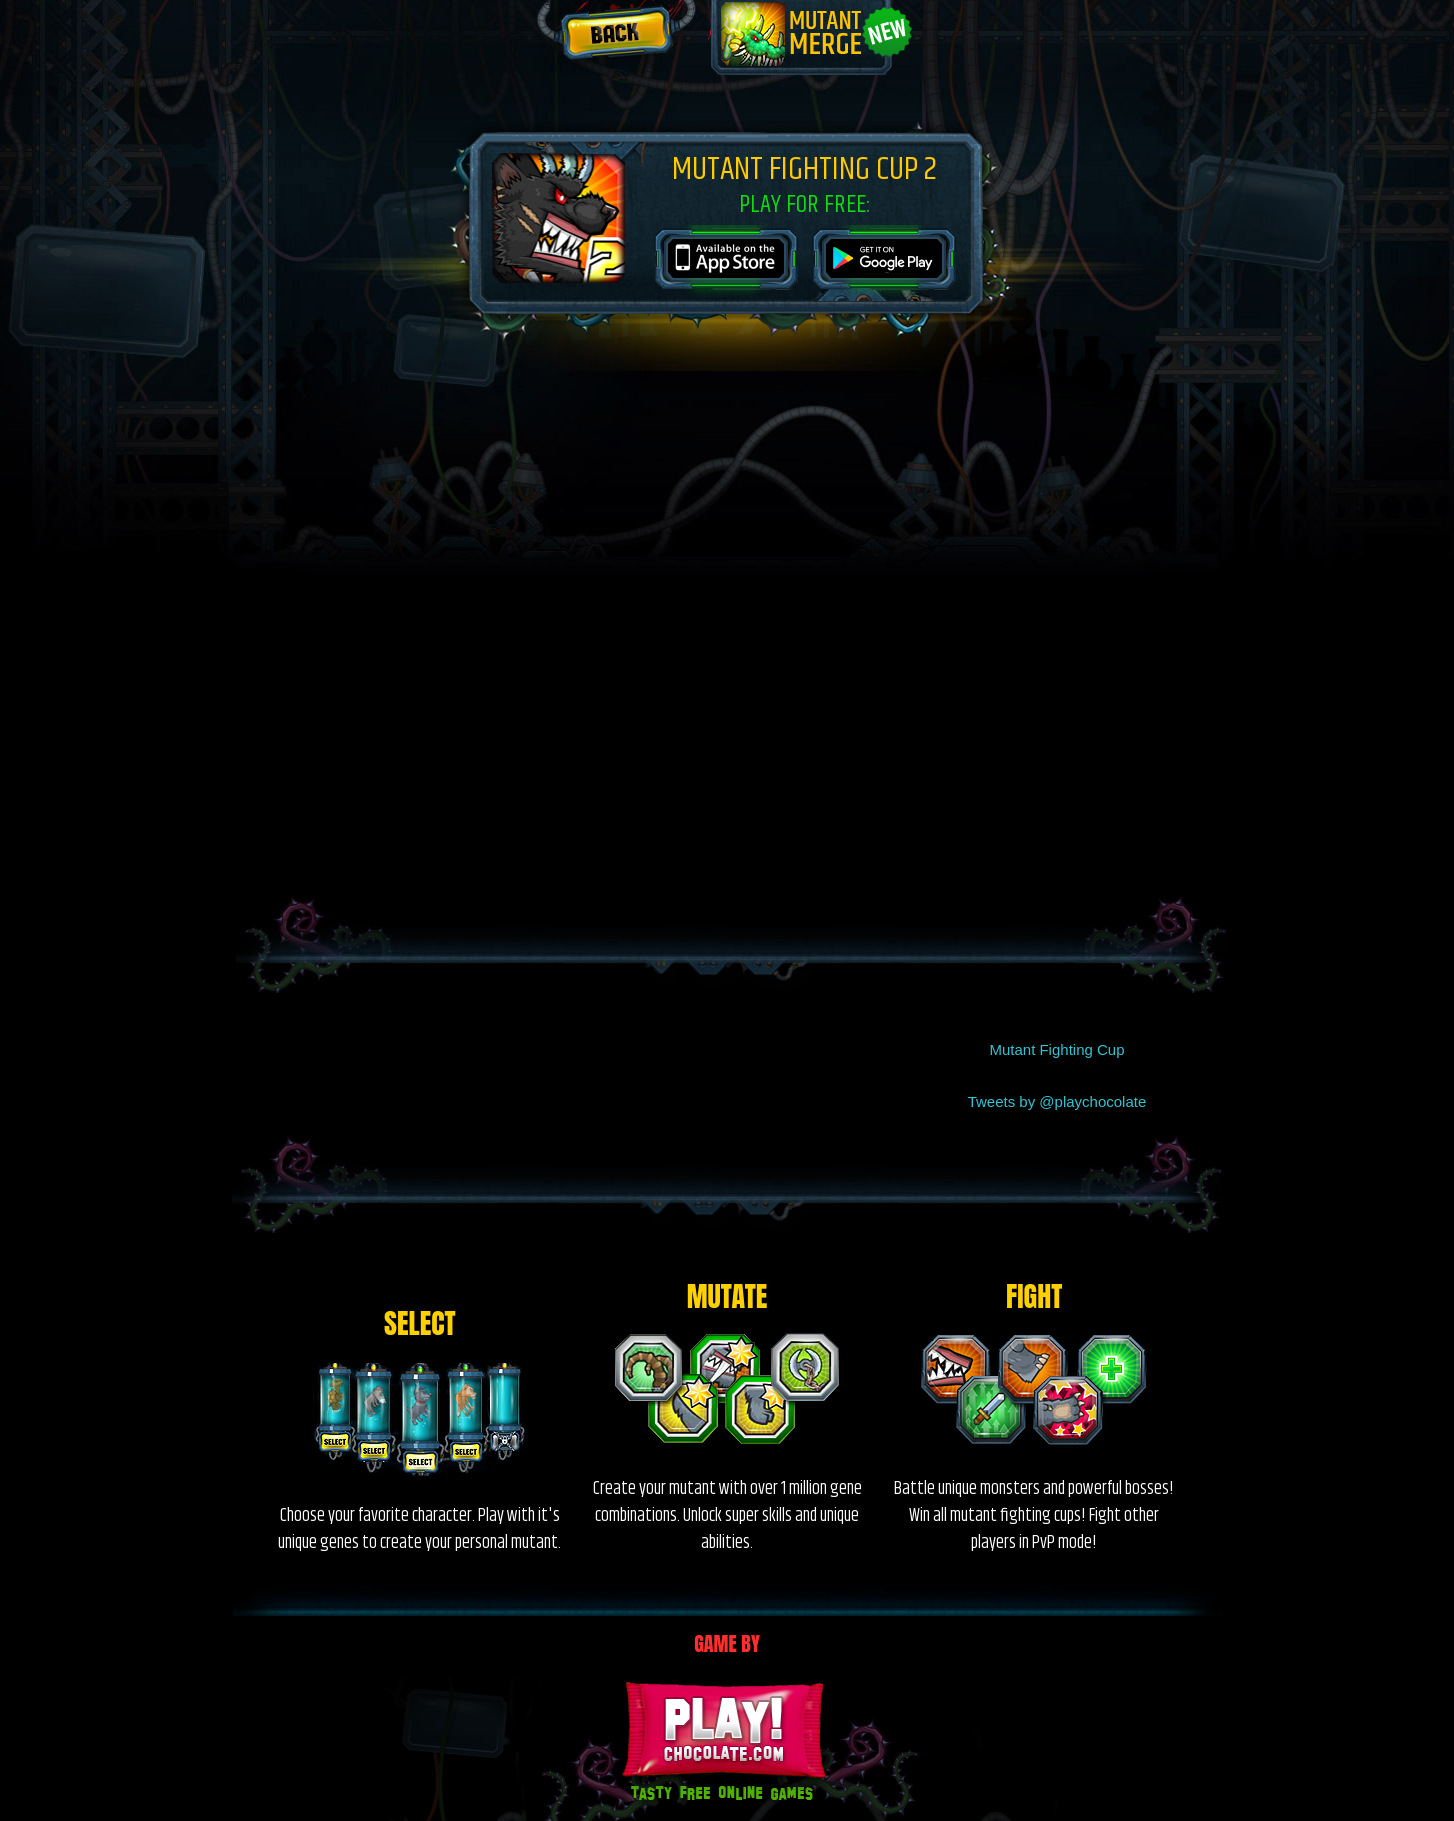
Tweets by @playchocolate (1057, 1101)
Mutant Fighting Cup (1056, 1049)
